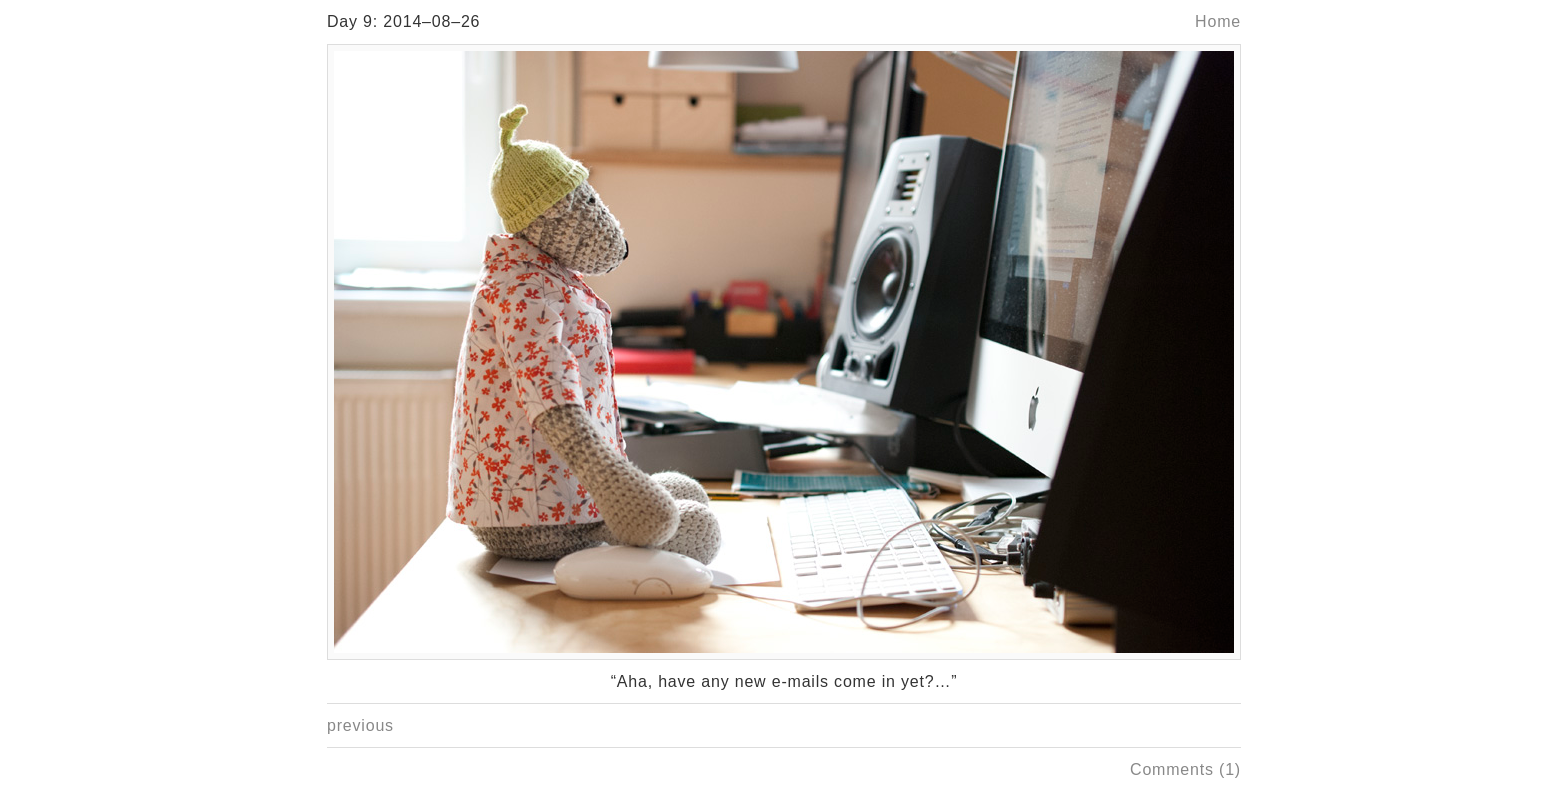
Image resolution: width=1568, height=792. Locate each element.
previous (360, 725)
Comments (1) (1185, 769)
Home (1218, 21)
